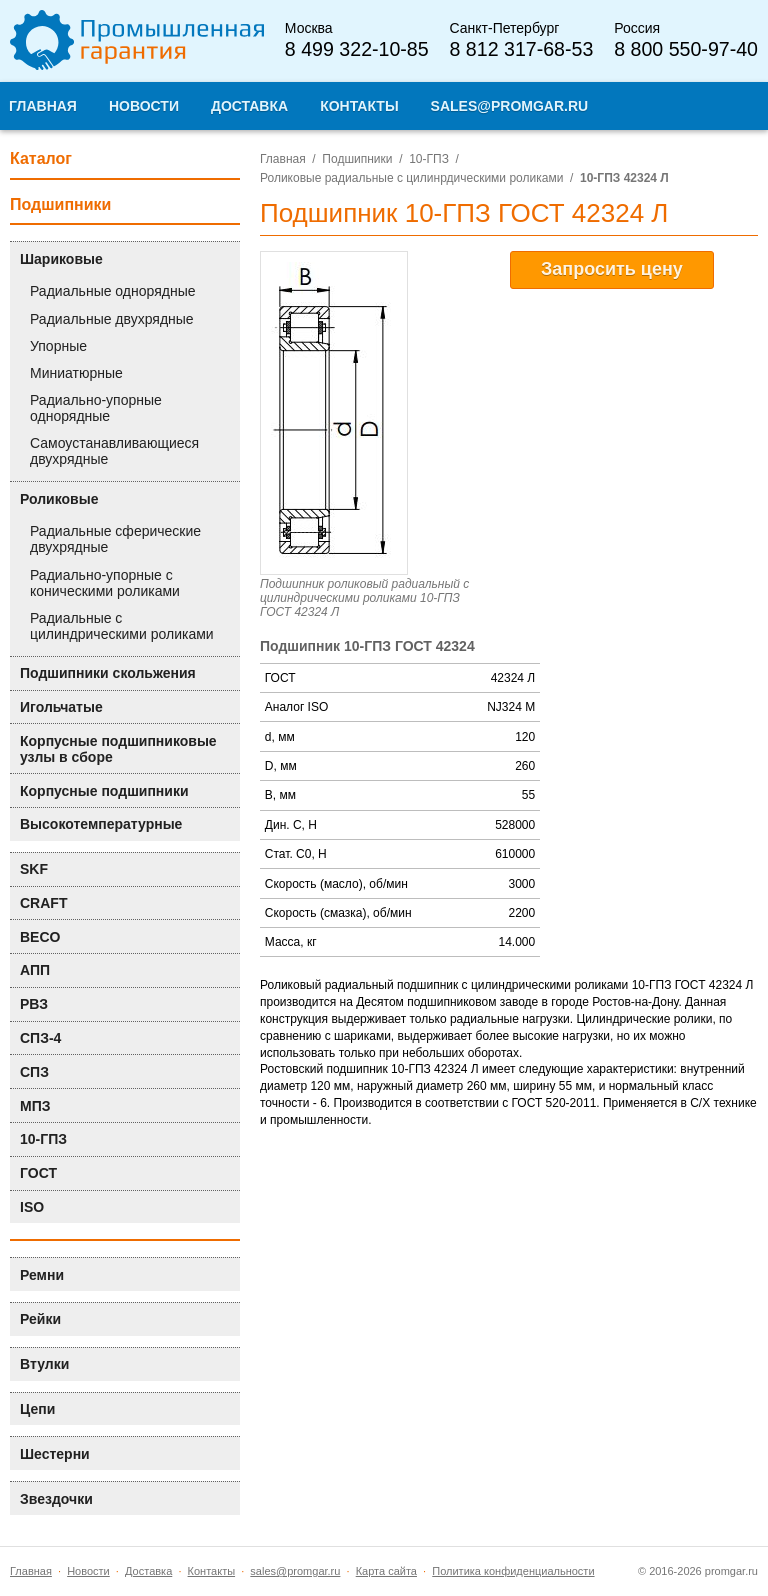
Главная (283, 159)
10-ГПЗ (429, 159)
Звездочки (56, 1499)
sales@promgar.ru (295, 1571)
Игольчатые (61, 707)
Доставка (148, 1571)
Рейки (40, 1319)
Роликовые (59, 499)
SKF (34, 869)
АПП (35, 970)
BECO (40, 937)
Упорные (58, 346)
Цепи (37, 1409)
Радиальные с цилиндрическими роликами (122, 626)
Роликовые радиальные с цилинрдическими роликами (411, 178)
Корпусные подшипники (104, 791)
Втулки (44, 1364)
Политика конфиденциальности (513, 1571)
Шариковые (61, 259)
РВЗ (34, 1004)
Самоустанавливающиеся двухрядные (114, 451)
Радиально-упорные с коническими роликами (105, 583)
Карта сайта (386, 1571)
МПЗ (35, 1106)
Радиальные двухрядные (112, 319)
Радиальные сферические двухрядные (115, 539)
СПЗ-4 (40, 1038)
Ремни (42, 1275)
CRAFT (43, 903)
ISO (32, 1207)
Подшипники (357, 159)
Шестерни (55, 1454)
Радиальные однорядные (113, 291)
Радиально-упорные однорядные (96, 408)
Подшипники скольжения (108, 673)
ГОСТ (38, 1173)
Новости (88, 1571)
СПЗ (34, 1072)
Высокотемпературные (101, 824)
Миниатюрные (76, 373)
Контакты (212, 1571)
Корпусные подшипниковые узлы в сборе (118, 749)
